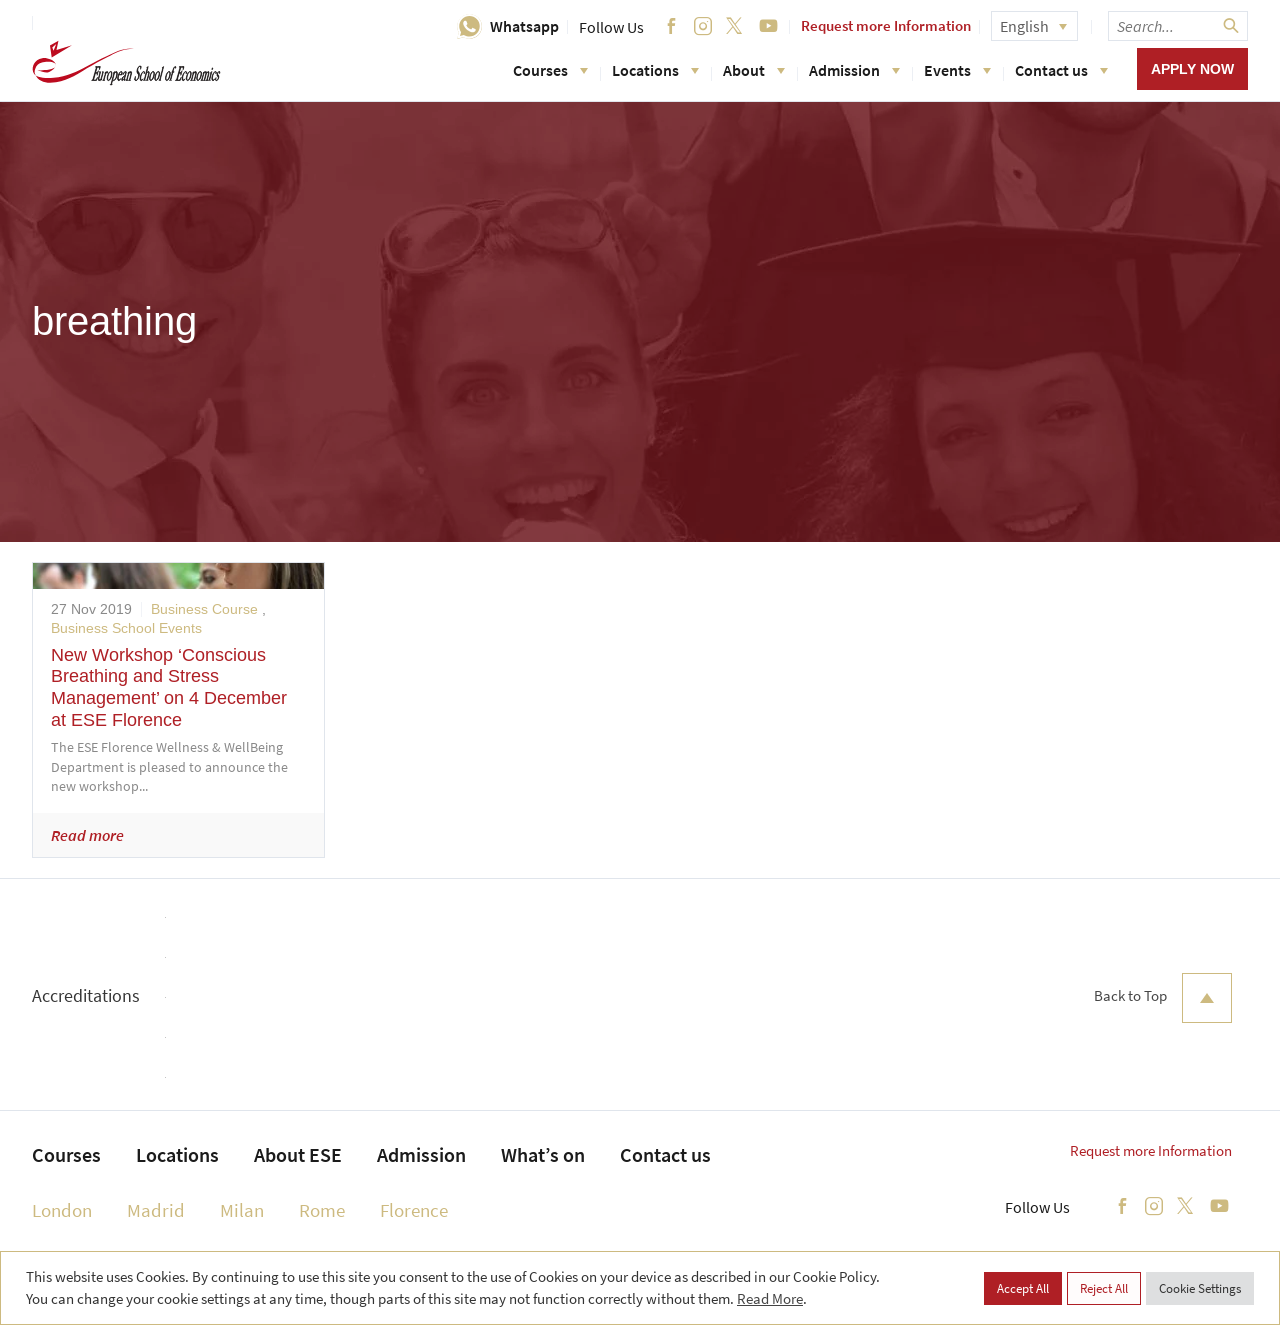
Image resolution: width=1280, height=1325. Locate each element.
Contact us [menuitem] (665, 1154)
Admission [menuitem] (421, 1154)
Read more (87, 835)
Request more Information (886, 25)
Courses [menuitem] (66, 1154)
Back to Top (1163, 998)
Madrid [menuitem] (156, 1210)
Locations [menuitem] (177, 1154)
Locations (655, 70)
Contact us (1061, 70)
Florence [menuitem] (414, 1210)
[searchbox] (1178, 26)
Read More (770, 1298)
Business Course (204, 609)
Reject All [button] (1104, 1288)
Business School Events (126, 628)
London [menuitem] (62, 1210)
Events (957, 70)
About (754, 70)
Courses (550, 70)
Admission (854, 70)
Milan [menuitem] (242, 1210)
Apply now (1192, 69)
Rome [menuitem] (322, 1210)
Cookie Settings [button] (1200, 1288)
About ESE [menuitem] (298, 1154)
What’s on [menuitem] (543, 1154)
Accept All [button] (1023, 1288)
